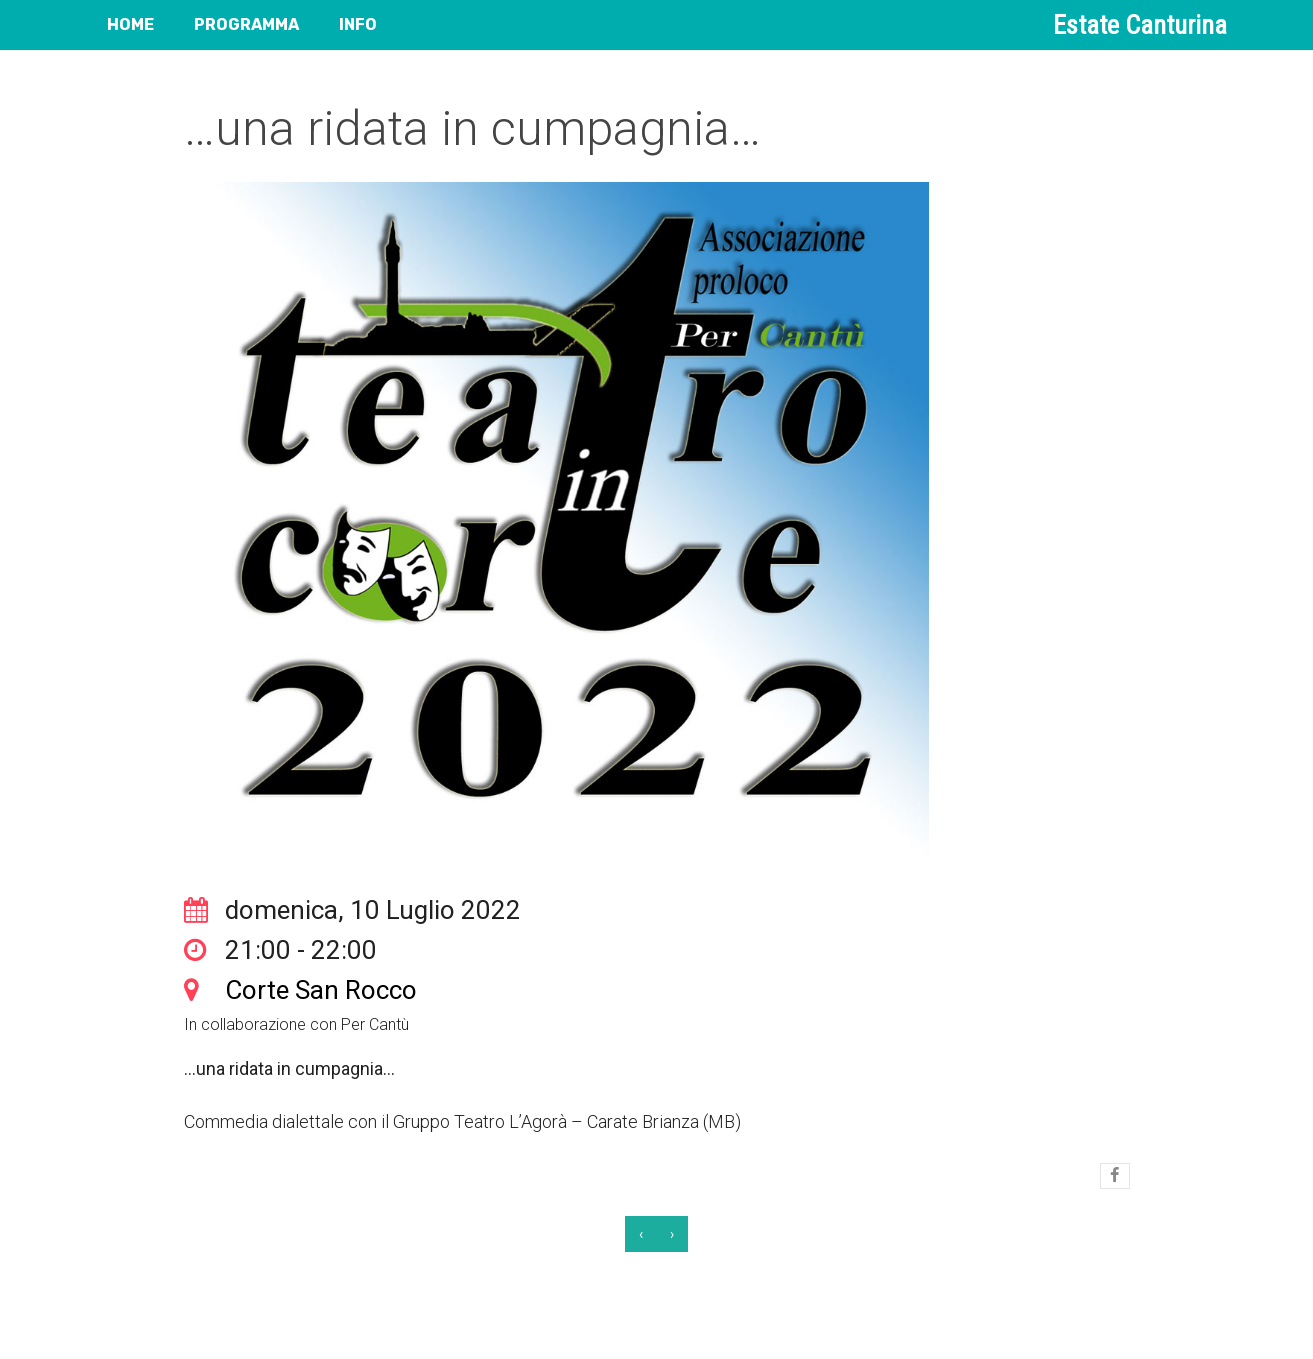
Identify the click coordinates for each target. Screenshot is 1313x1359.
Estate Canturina (1140, 25)
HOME (130, 24)
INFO (358, 24)
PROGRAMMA (246, 24)
